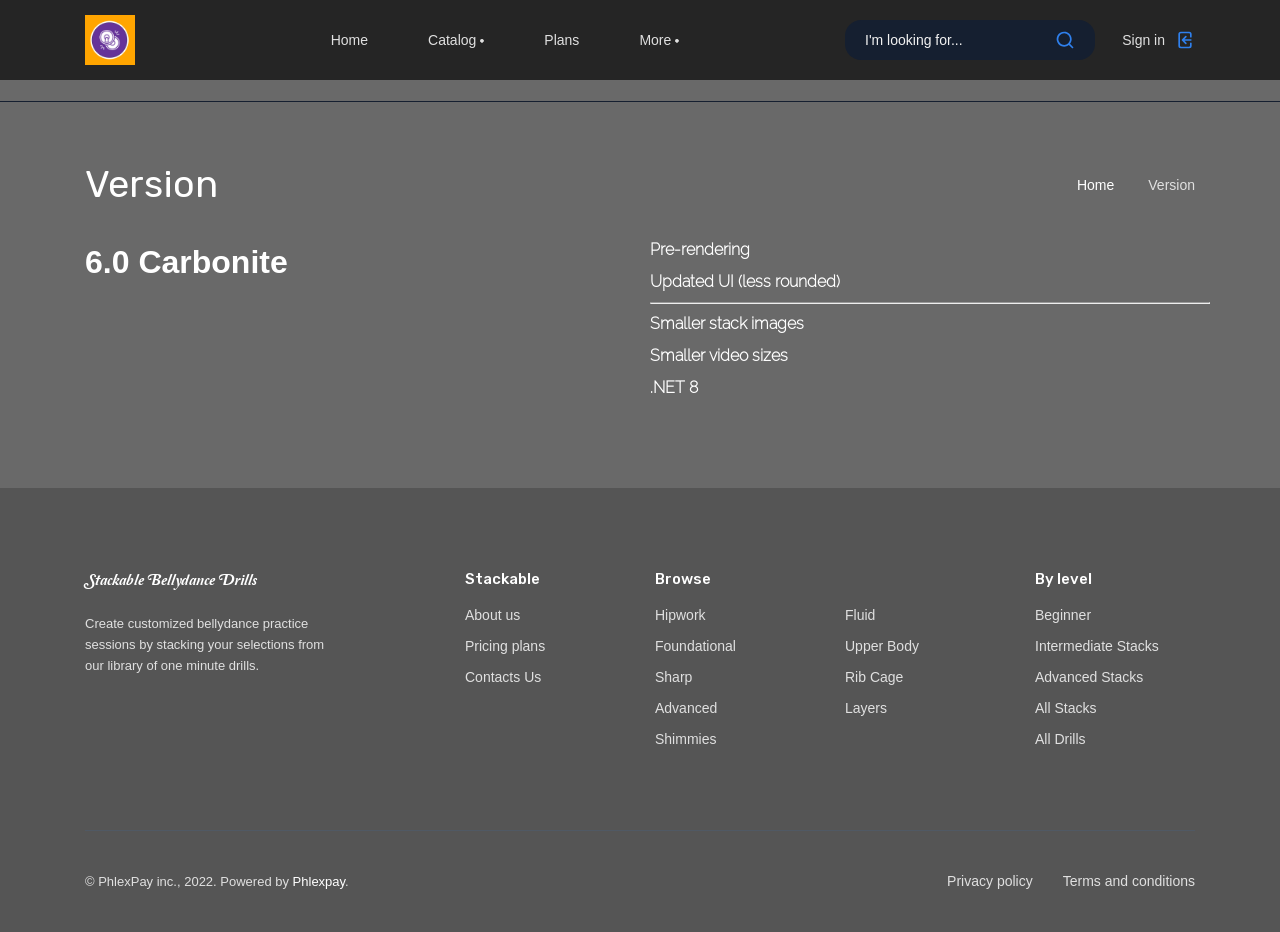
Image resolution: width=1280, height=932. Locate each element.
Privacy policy (990, 881)
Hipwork (680, 615)
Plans (561, 50)
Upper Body (882, 646)
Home (349, 50)
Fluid (860, 615)
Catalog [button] (456, 50)
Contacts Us (503, 677)
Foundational (695, 646)
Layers (866, 708)
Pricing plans (505, 646)
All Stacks (1065, 708)
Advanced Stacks (1089, 677)
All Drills (1060, 739)
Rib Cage (874, 677)
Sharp (673, 677)
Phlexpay (319, 881)
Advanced (686, 708)
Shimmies (685, 739)
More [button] (659, 50)
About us (492, 615)
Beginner (1063, 615)
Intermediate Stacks (1097, 646)
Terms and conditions (1129, 881)
